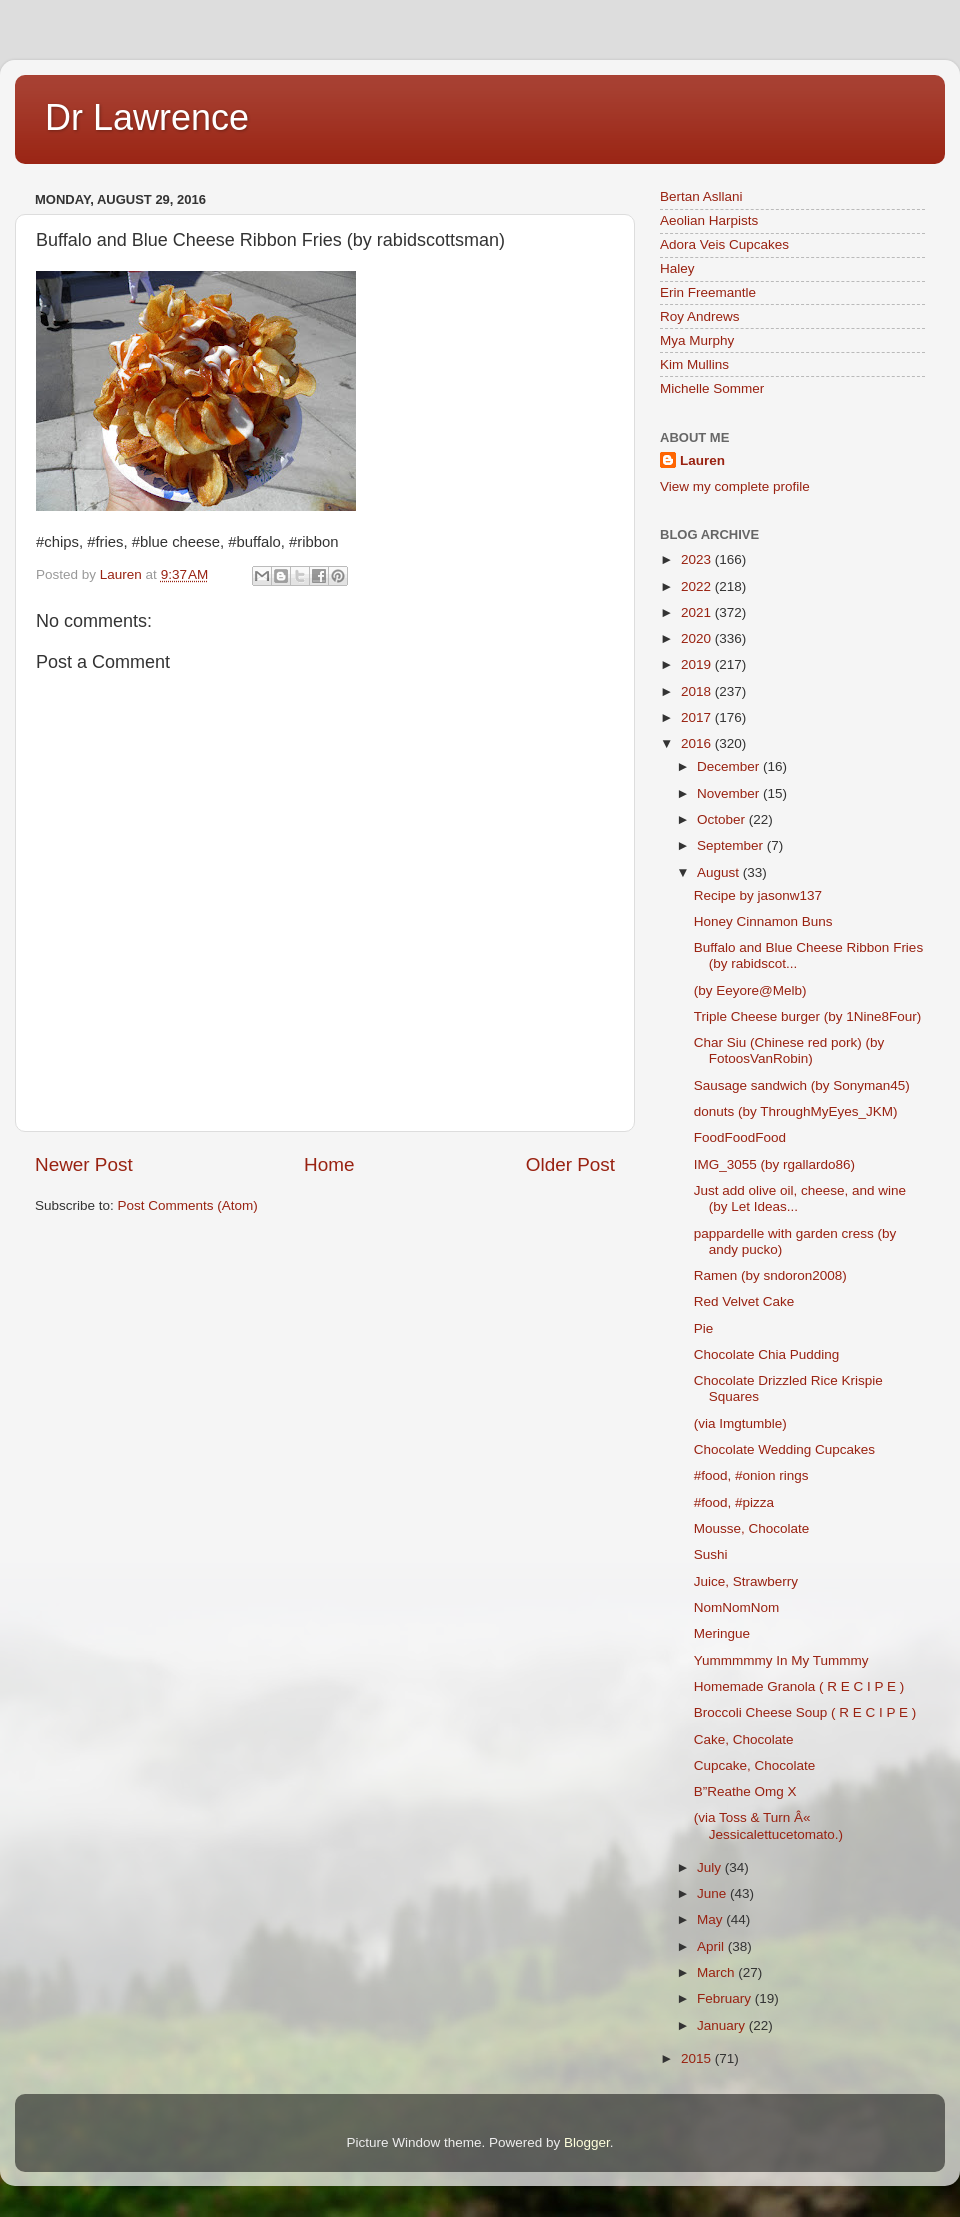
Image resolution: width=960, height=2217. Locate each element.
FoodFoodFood (740, 1137)
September (732, 845)
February (726, 1998)
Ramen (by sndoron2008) (770, 1275)
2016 (698, 743)
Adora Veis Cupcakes (724, 244)
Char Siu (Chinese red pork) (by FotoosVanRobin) (789, 1050)
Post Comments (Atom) (188, 1205)
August (720, 872)
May (711, 1919)
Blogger (587, 2142)
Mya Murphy (697, 340)
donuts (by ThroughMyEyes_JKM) (796, 1111)
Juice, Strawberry (746, 1581)
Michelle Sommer (712, 388)
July (711, 1867)
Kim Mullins (694, 364)
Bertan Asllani (701, 196)
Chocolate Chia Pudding (767, 1354)
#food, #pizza (734, 1502)
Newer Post (84, 1164)
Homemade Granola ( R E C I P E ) (799, 1686)
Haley (677, 268)
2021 (698, 612)
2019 (698, 664)
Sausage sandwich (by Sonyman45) (802, 1085)
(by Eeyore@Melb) (750, 990)
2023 (698, 559)
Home (329, 1164)
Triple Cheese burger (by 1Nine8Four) (808, 1016)
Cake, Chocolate (744, 1739)
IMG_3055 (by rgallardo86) (774, 1164)
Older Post (570, 1164)
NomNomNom (737, 1607)
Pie (704, 1328)
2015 (698, 2058)
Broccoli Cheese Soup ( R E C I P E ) (805, 1712)
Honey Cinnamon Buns (763, 921)
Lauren (702, 460)
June (713, 1893)
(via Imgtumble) (744, 1423)
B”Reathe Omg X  (755, 1791)
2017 (698, 717)
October (723, 819)
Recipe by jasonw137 (758, 895)
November (730, 793)
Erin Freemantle (708, 292)
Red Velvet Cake (748, 1301)
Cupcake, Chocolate (755, 1765)
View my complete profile (735, 486)
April (712, 1946)
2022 (698, 586)
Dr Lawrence (147, 117)
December (730, 766)
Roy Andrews (700, 316)
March (717, 1972)
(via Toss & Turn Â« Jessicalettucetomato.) (772, 1825)
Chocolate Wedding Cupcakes (784, 1449)
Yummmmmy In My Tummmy (785, 1660)
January (723, 2025)
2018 (698, 691)
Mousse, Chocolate (752, 1528)
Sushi (711, 1554)
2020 (698, 638)
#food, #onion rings (751, 1475)
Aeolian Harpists (709, 220)
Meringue (722, 1633)
